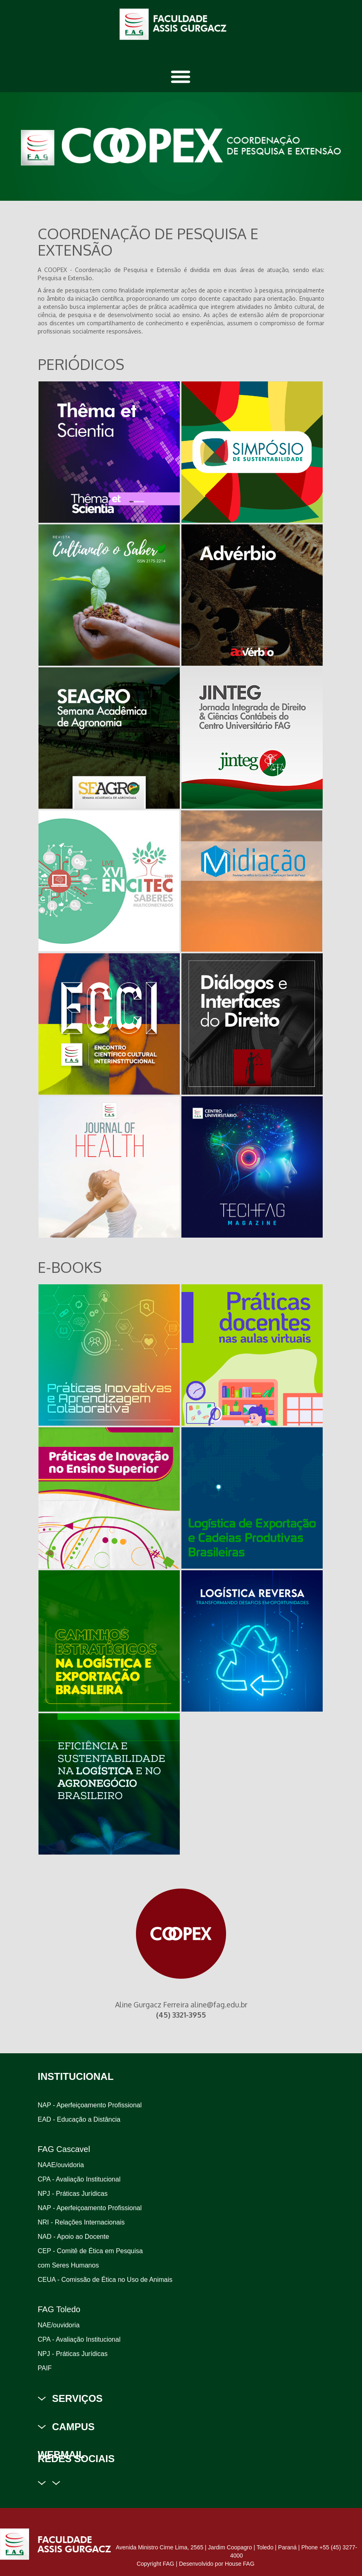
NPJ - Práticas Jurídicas (73, 2193)
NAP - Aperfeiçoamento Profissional (90, 2105)
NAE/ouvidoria (58, 2325)
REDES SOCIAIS (76, 2458)
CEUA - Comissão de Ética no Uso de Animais (105, 2279)
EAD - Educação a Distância (79, 2119)
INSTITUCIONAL (75, 2076)
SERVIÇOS (77, 2398)
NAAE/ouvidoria (61, 2164)
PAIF (45, 2368)
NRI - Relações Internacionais (81, 2222)
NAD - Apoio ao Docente (73, 2236)
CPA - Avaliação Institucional (79, 2179)
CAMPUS (73, 2426)
